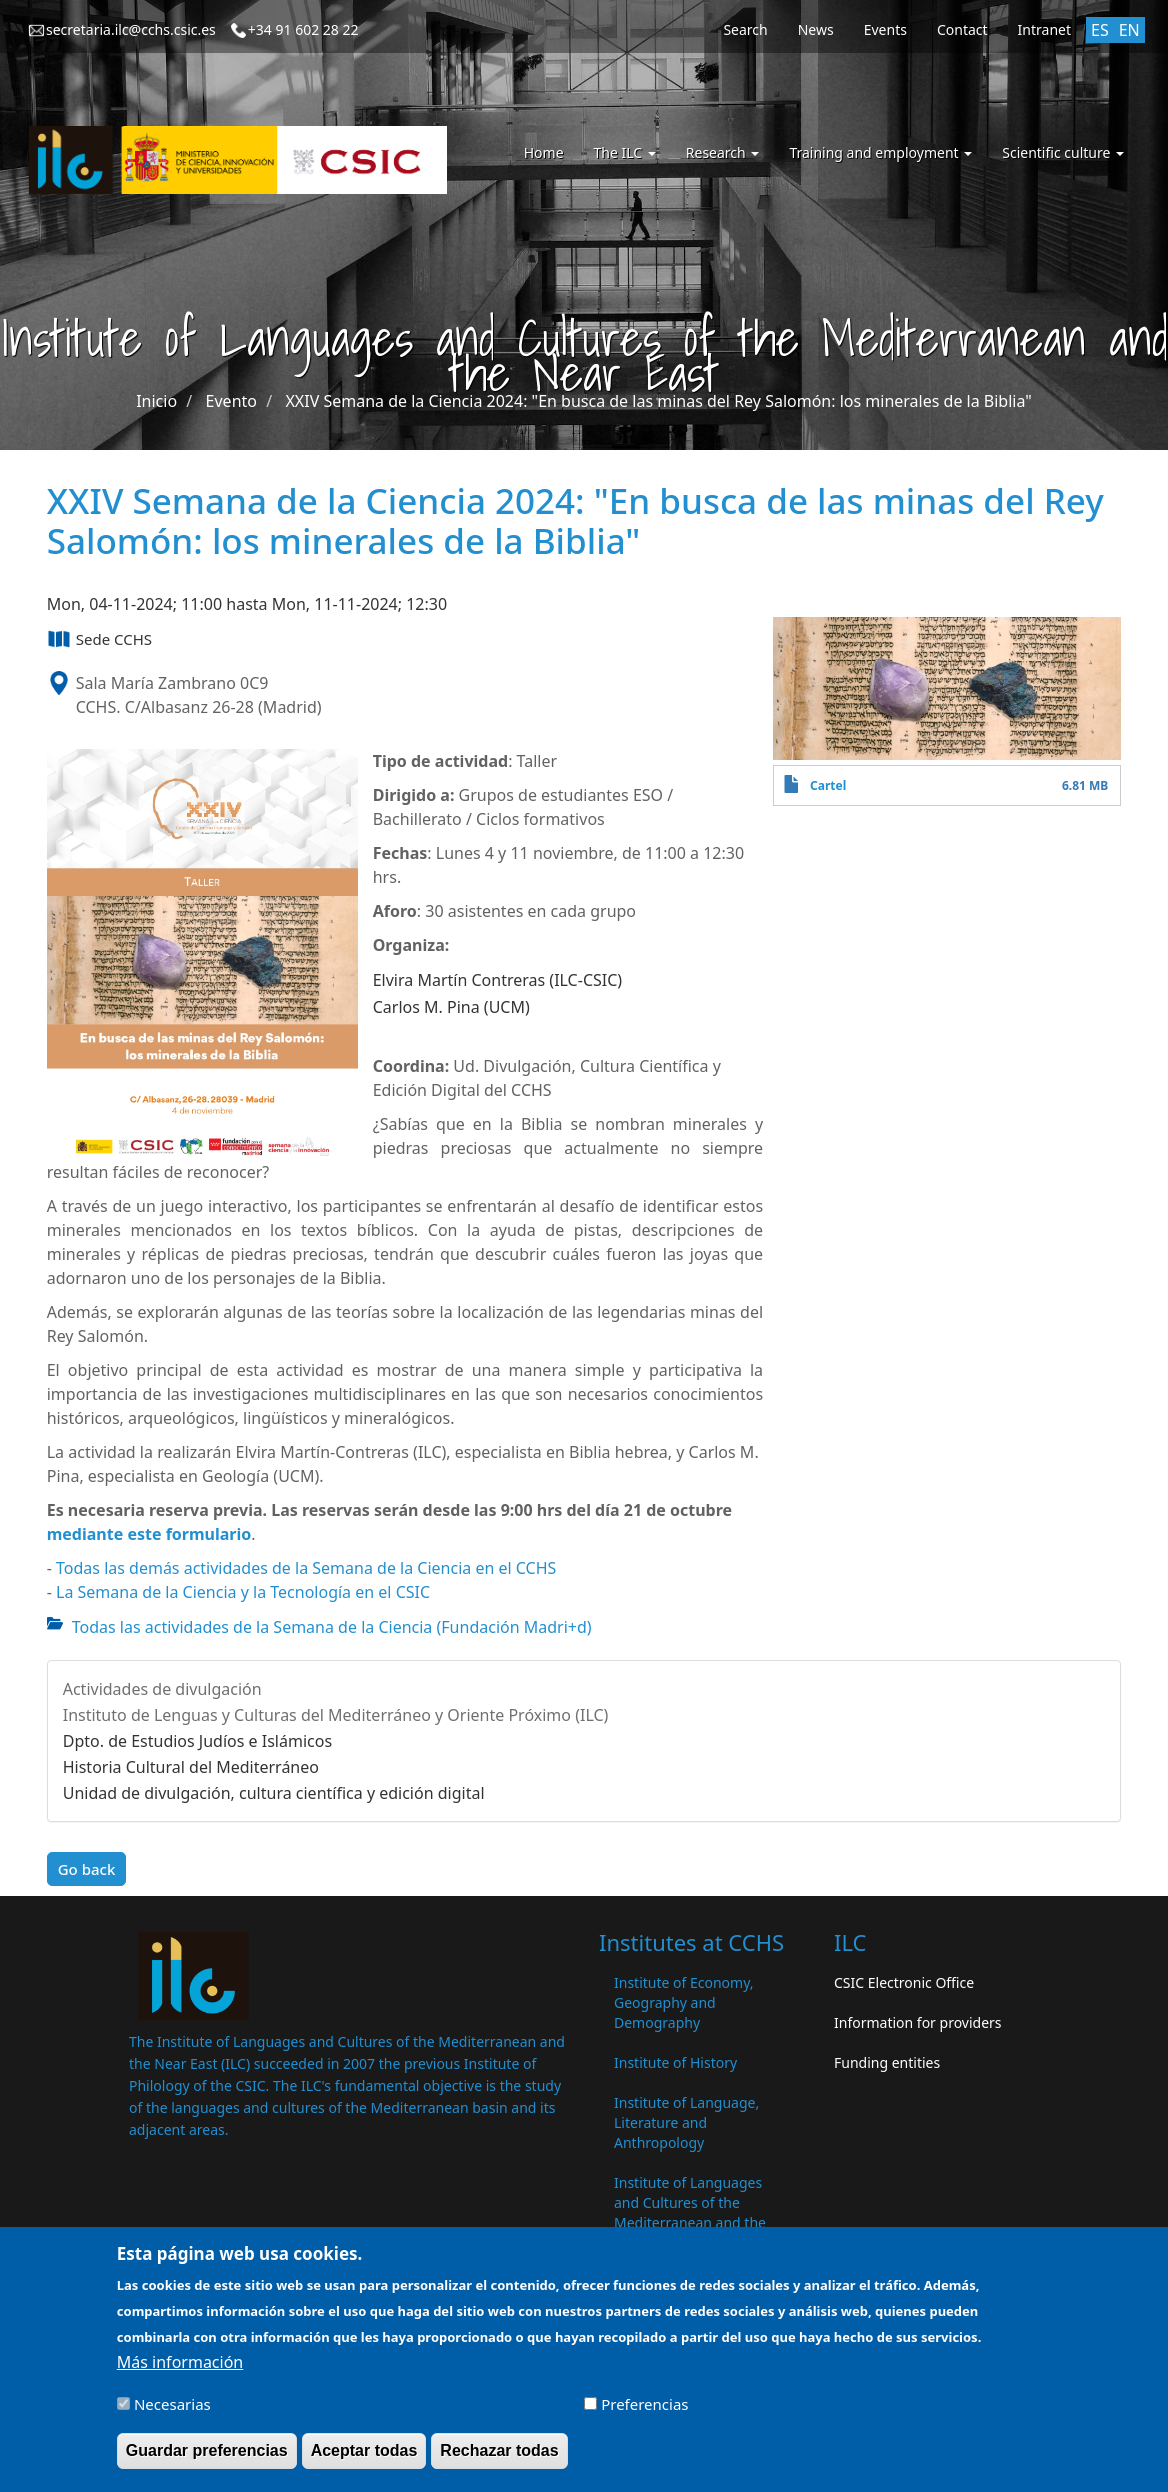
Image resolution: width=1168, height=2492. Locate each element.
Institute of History (675, 2062)
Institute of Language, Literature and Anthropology (686, 2122)
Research (723, 152)
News (816, 29)
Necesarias (172, 2412)
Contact (962, 29)
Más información (180, 2370)
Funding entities (887, 2062)
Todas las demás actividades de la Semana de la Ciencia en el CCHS (306, 1568)
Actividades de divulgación (162, 1689)
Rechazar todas (499, 2458)
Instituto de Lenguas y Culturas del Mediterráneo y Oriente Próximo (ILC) (336, 1715)
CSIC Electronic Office (904, 1982)
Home (544, 152)
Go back (87, 1869)
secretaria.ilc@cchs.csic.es (131, 29)
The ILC (625, 152)
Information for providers (918, 2022)
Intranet (1044, 29)
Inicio (156, 401)
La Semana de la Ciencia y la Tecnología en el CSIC (243, 1592)
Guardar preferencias (207, 2458)
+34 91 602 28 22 (303, 29)
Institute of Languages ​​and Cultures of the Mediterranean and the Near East (690, 2212)
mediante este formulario (149, 1534)
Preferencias (644, 2412)
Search (745, 29)
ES (1100, 30)
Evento (231, 401)
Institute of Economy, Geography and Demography (684, 2002)
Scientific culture (1063, 152)
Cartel (828, 785)
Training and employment (880, 152)
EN (1129, 30)
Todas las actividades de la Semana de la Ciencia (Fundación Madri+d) (332, 1627)
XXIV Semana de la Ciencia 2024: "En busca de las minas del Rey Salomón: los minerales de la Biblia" (658, 401)
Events (885, 29)
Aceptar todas (364, 2458)
